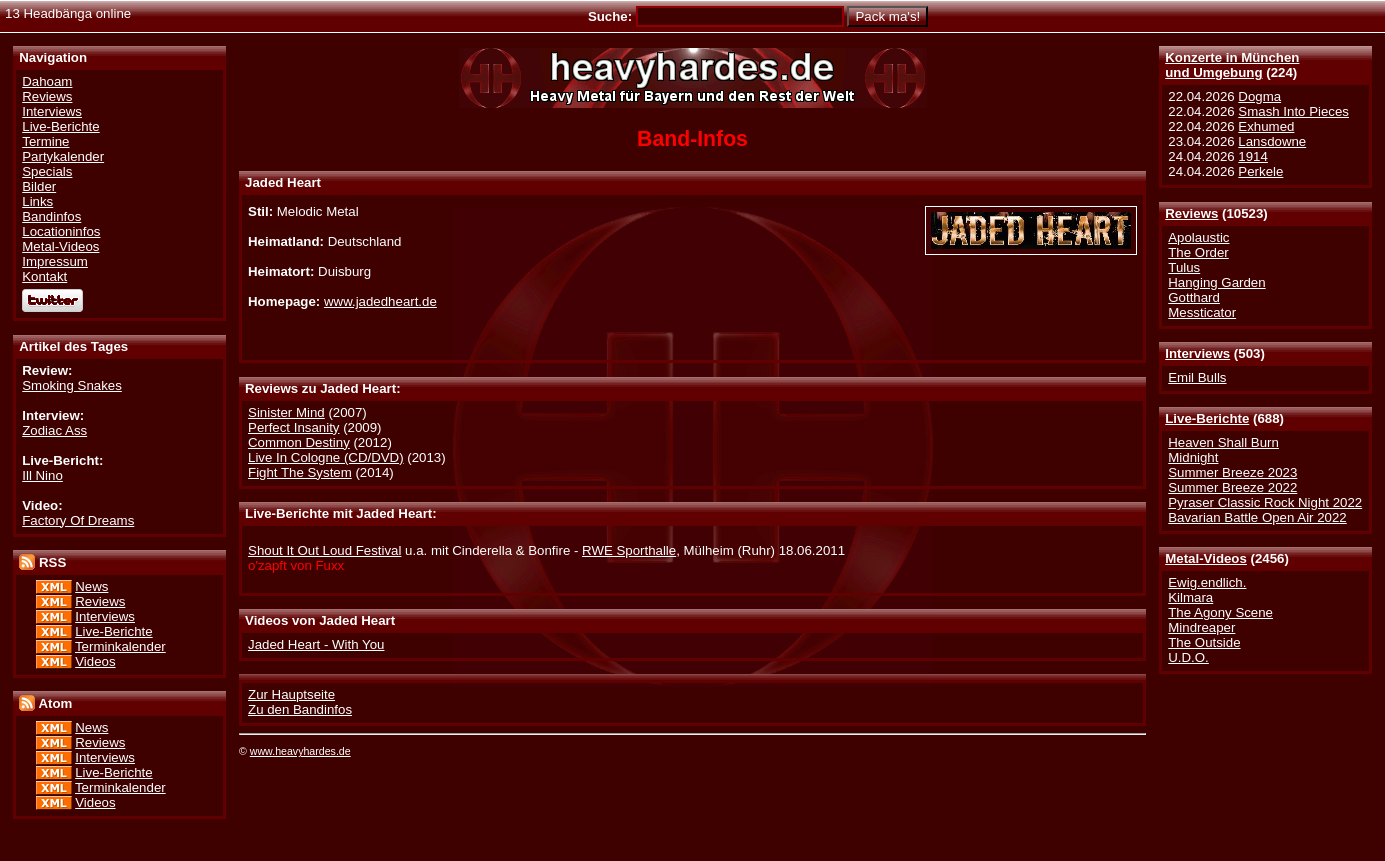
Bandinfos (51, 216)
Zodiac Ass (54, 430)
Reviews (1191, 213)
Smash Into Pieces (1293, 111)
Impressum (55, 261)
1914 (1253, 156)
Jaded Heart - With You (316, 644)
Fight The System (300, 472)
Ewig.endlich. (1207, 582)
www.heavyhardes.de (300, 751)
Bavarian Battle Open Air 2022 (1257, 517)
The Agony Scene (1220, 612)
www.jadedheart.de (380, 301)
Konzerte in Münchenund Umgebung (1232, 65)
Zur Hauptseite (291, 694)
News (91, 586)
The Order (1198, 252)
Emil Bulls (1197, 377)
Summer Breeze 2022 (1232, 487)
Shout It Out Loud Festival (324, 550)
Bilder (39, 186)
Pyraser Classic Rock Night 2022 (1265, 502)
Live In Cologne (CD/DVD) (326, 457)
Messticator (1202, 312)
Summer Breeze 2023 (1232, 472)
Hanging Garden (1216, 282)
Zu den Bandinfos (300, 709)
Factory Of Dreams (78, 520)
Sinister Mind (286, 412)
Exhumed (1266, 126)
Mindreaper (1201, 627)
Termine (45, 141)
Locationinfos (61, 231)
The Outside (1204, 642)
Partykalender (63, 156)
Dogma (1259, 96)
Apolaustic (1198, 237)
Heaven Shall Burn (1223, 442)
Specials (47, 171)
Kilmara (1190, 597)
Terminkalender (120, 646)
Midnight (1193, 457)
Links (37, 201)
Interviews (1197, 353)
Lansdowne (1272, 141)
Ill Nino (42, 475)
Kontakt (44, 276)
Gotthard (1194, 297)
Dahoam (47, 81)
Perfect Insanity (293, 427)
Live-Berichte (1207, 418)
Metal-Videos (1206, 558)
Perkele (1260, 171)
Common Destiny (299, 442)
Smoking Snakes (72, 385)
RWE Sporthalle (629, 550)
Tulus (1184, 267)
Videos (95, 661)
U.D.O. (1188, 657)
